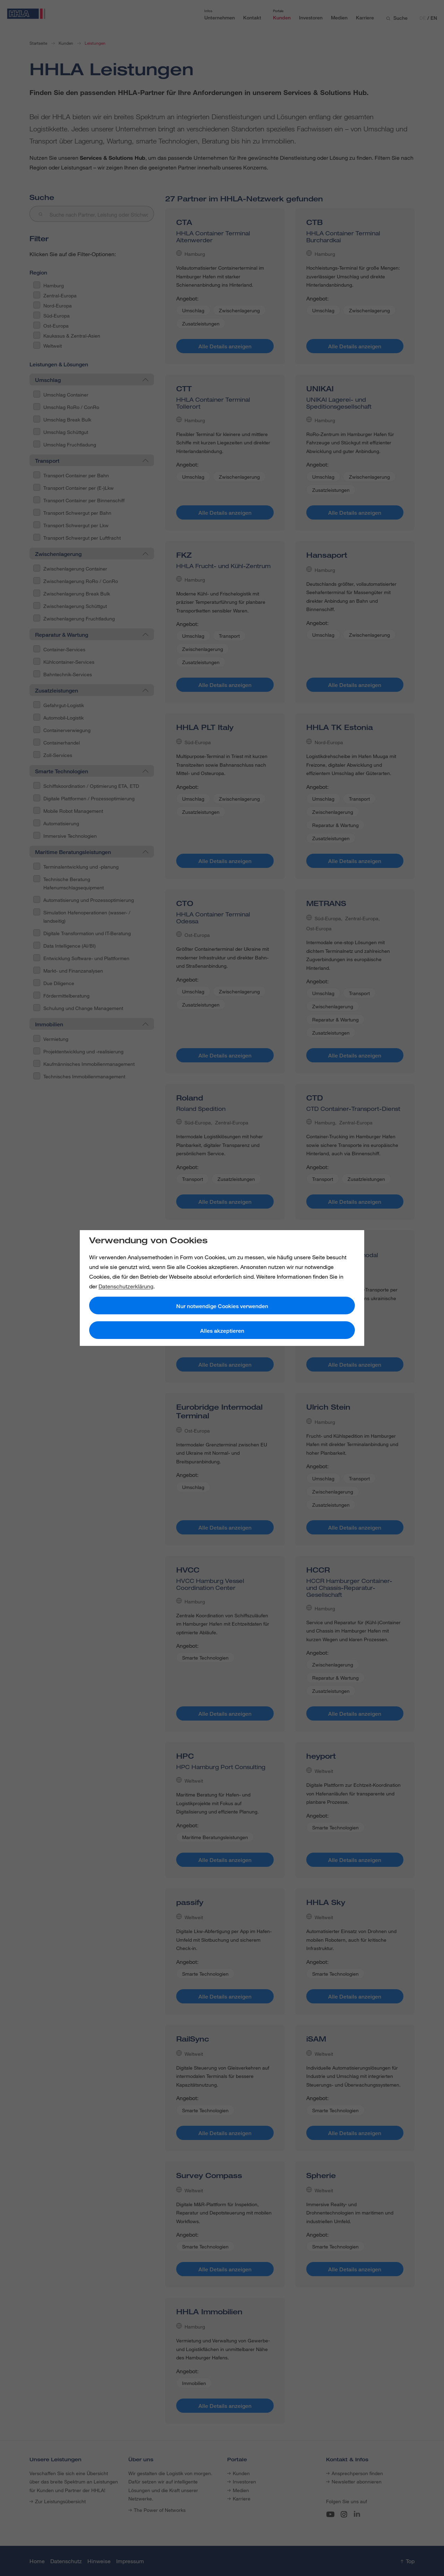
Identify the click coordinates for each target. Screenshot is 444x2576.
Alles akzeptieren (222, 1331)
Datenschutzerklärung (126, 1286)
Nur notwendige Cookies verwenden (222, 1306)
